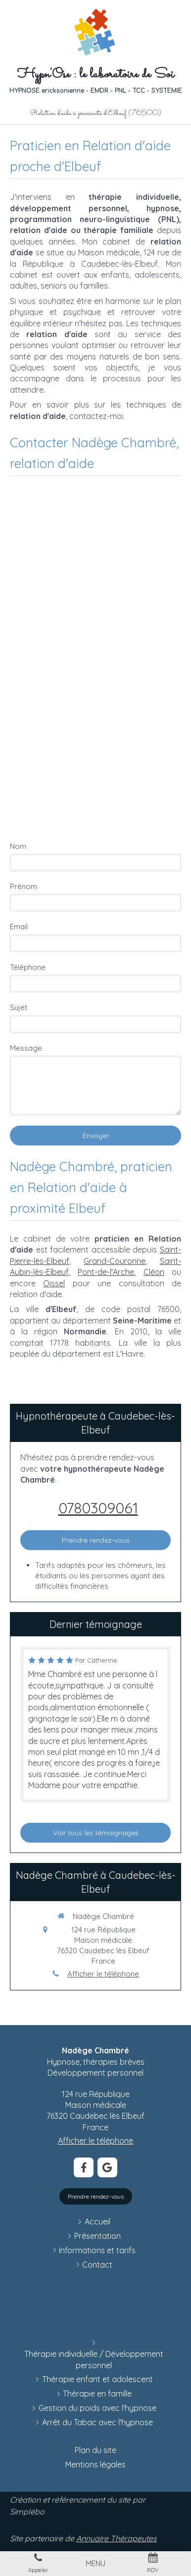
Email (19, 926)
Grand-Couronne (114, 1261)
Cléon (153, 1272)
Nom (18, 846)
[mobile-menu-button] (95, 2563)
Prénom (23, 886)
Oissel (54, 1283)
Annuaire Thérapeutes (116, 2538)
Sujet (18, 1007)
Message (26, 1048)
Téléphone (28, 967)
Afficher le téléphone (103, 1973)
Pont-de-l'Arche (106, 1272)
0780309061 (98, 1507)
